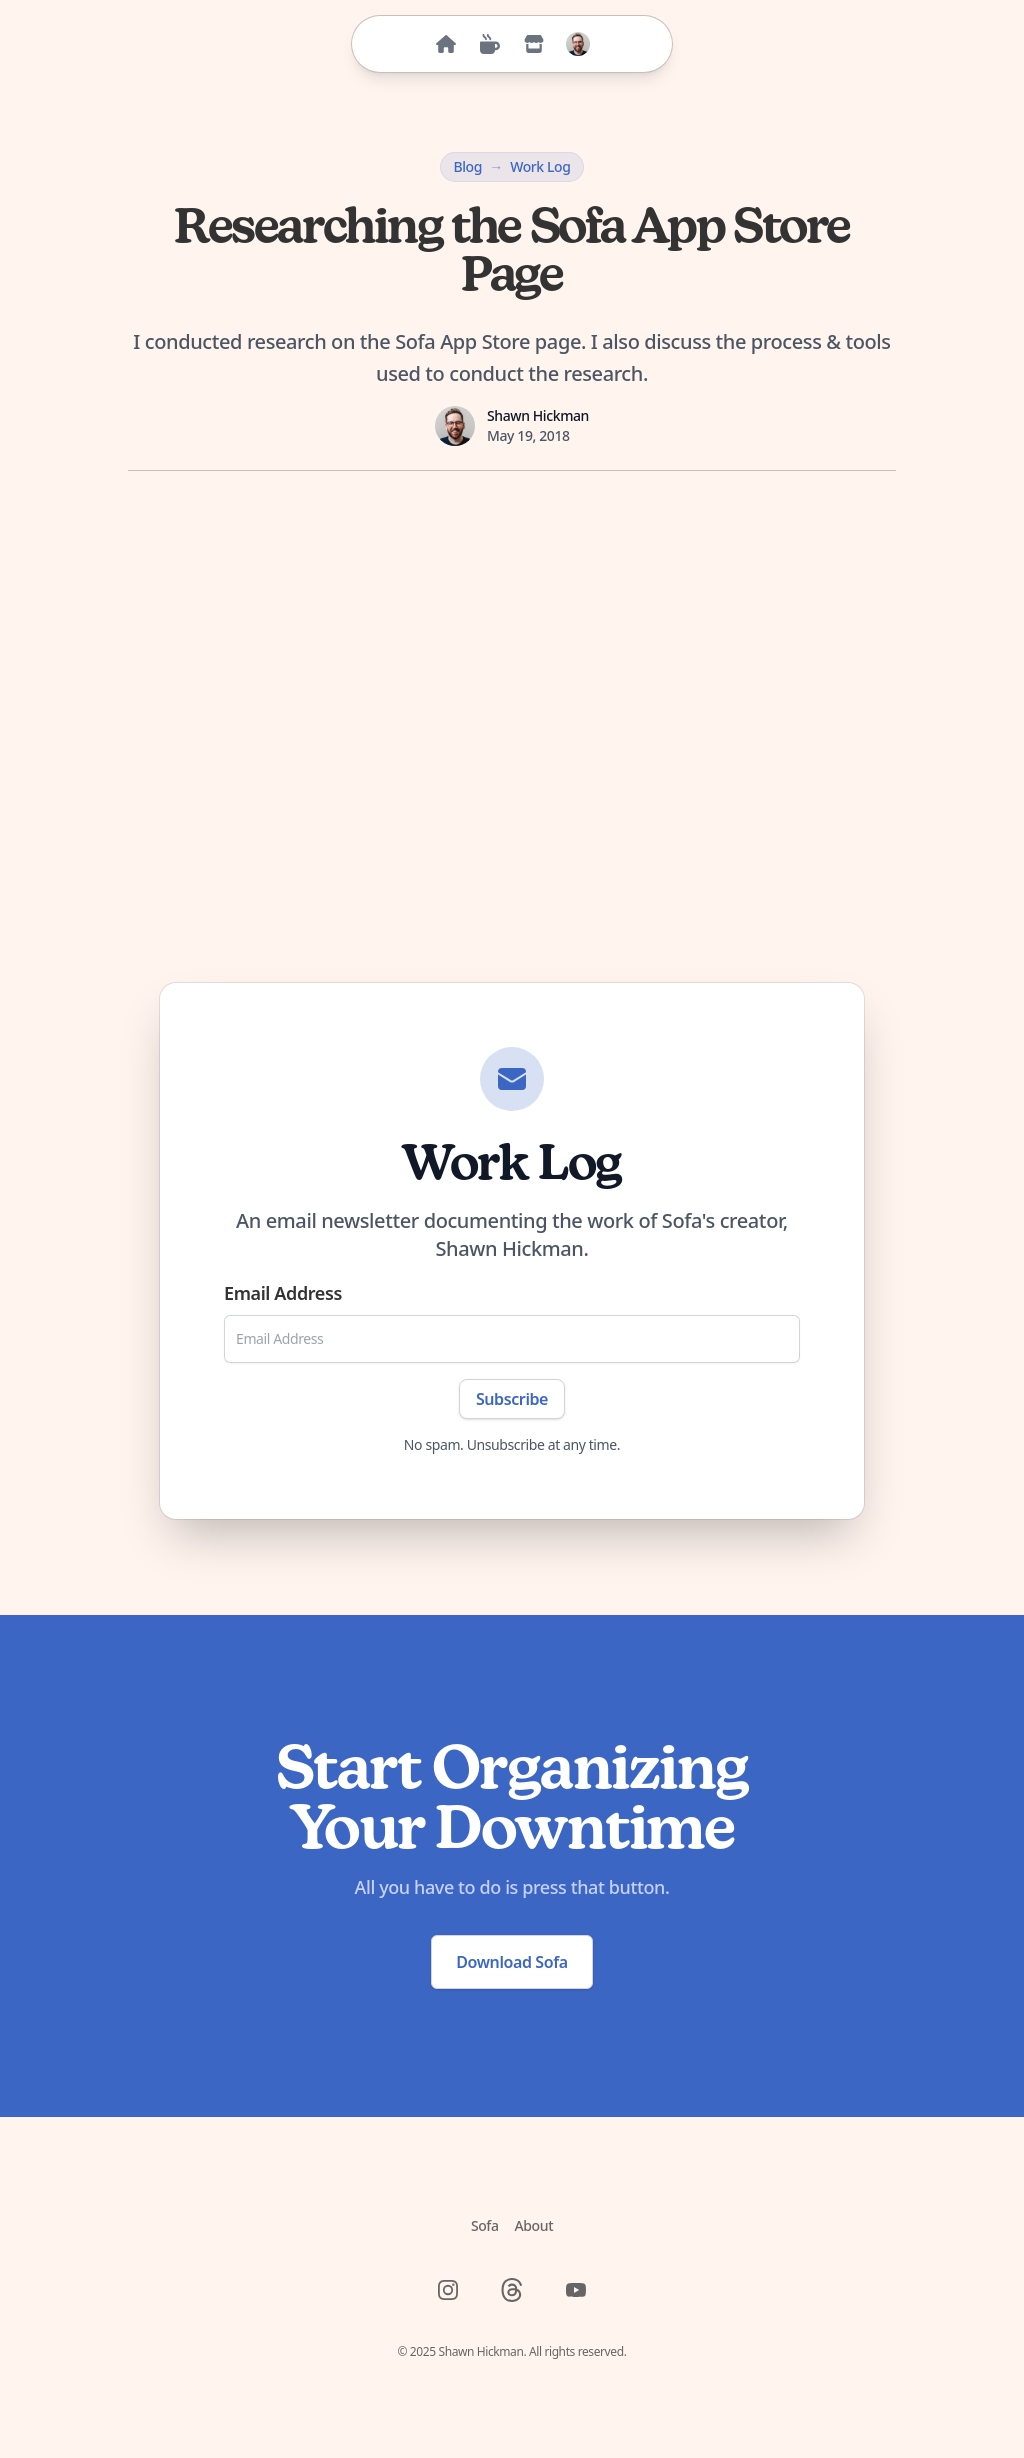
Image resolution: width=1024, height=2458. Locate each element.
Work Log (540, 166)
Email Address (283, 1293)
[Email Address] (512, 1339)
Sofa (485, 2225)
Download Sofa (511, 1962)
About (534, 2225)
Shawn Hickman (538, 415)
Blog (467, 166)
